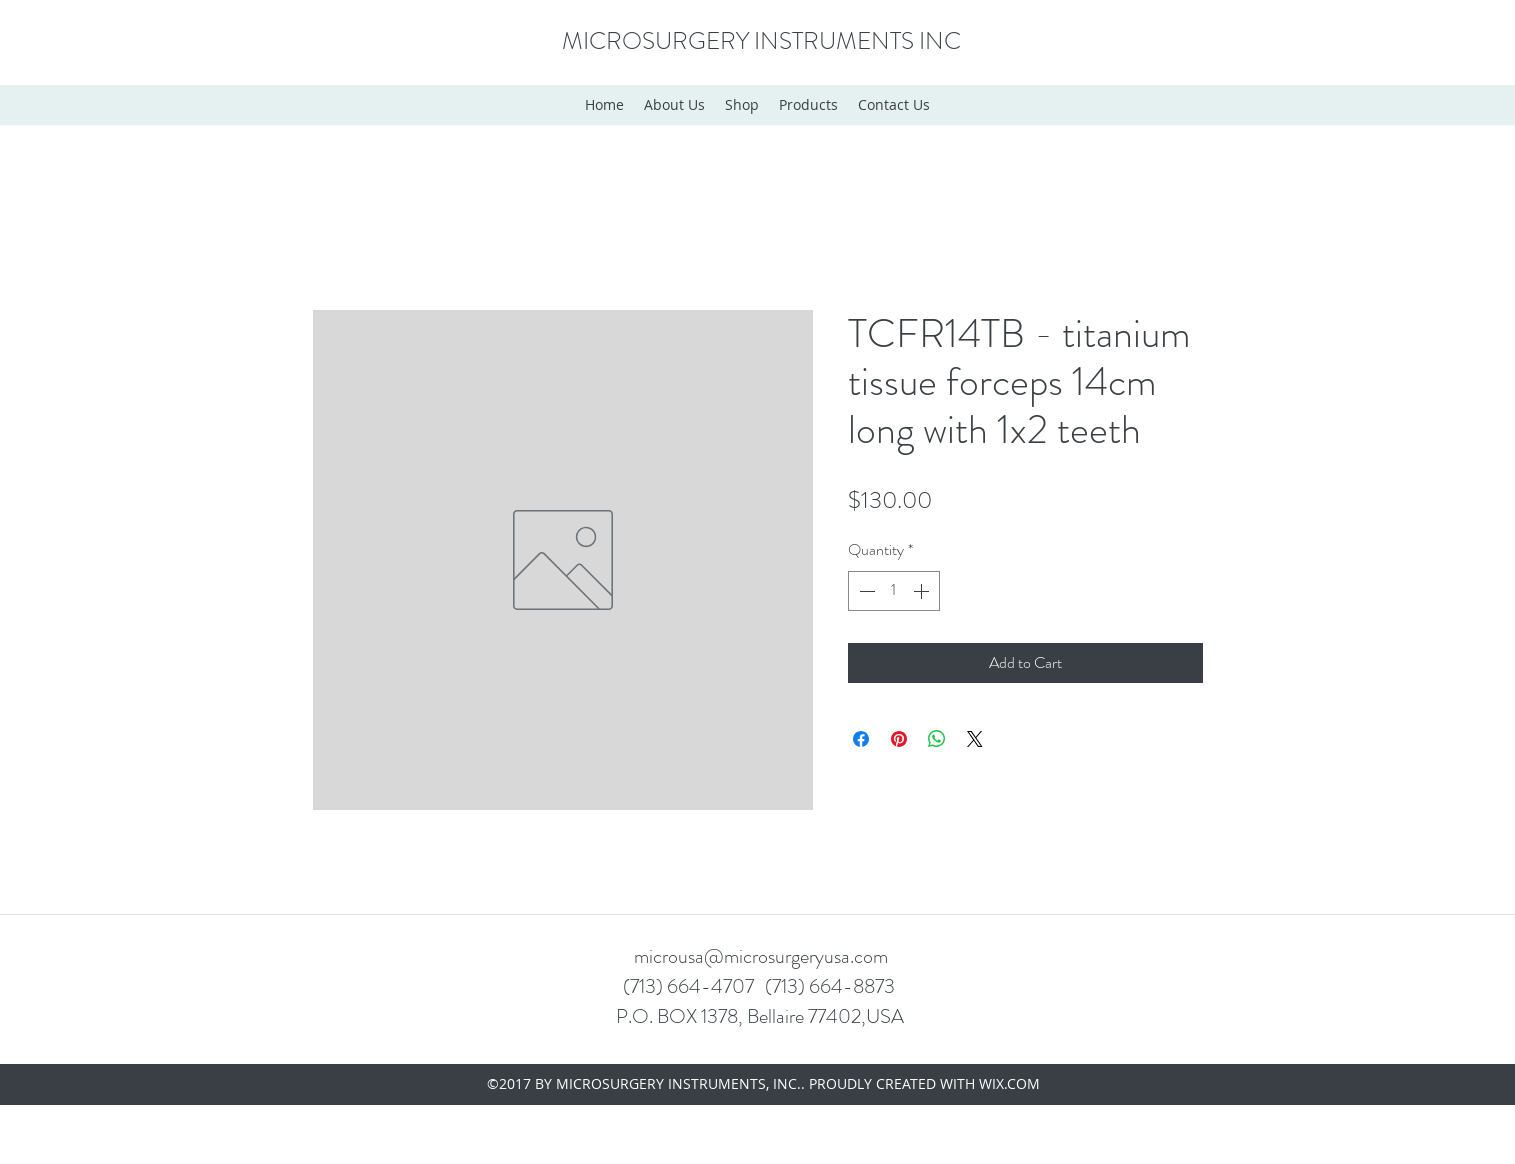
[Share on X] (975, 739)
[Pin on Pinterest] (899, 739)
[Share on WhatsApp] (937, 739)
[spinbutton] (894, 591)
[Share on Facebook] (861, 739)
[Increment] (923, 591)
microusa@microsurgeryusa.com (761, 956)
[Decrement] (865, 591)
